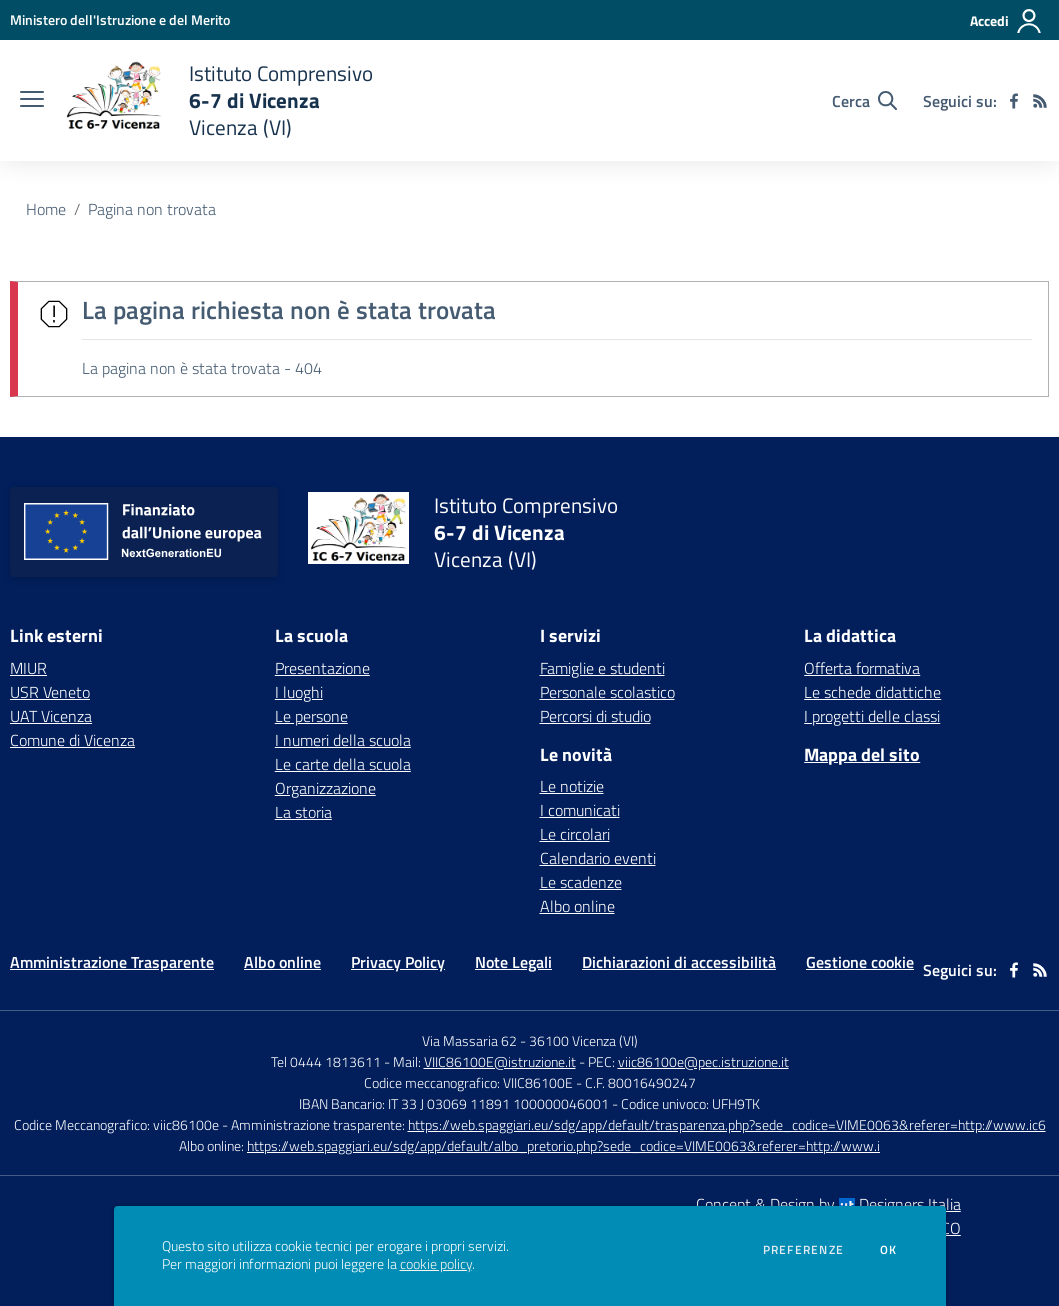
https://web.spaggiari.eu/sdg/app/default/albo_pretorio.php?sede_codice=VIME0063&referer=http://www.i (563, 1145)
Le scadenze (581, 882)
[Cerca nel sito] (864, 101)
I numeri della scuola (343, 740)
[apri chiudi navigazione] (32, 101)
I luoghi (299, 692)
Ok (889, 1250)
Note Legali (513, 962)
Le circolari (575, 834)
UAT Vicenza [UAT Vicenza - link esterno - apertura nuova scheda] (51, 716)
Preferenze (803, 1250)
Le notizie (572, 786)
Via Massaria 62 (469, 1040)
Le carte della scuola (343, 764)
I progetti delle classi (872, 716)
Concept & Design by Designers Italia (828, 1204)
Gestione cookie (860, 962)
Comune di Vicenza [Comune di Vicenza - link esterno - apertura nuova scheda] (72, 740)
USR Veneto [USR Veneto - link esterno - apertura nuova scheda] (50, 692)
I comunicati (580, 810)
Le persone (311, 716)
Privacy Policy (398, 962)
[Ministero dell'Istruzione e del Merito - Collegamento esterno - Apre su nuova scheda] (120, 19)
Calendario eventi (598, 858)
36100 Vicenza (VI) (583, 1040)
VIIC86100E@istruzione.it (500, 1061)
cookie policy (436, 1264)
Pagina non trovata (152, 209)
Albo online (577, 906)
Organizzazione (325, 788)
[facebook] (1014, 101)
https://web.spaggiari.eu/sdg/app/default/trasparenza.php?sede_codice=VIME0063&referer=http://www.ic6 (727, 1124)
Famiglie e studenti (602, 668)
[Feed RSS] (1040, 101)
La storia (303, 812)
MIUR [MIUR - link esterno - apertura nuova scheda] (28, 668)
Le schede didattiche (872, 692)
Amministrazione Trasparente (112, 962)
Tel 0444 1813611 (326, 1061)
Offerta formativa (862, 668)
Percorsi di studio (595, 716)
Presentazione (322, 668)
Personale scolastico (607, 692)
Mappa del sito (862, 754)
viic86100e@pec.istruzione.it (703, 1061)
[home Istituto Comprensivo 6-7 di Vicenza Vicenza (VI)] (218, 100)
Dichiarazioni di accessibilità (679, 962)
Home (46, 209)
